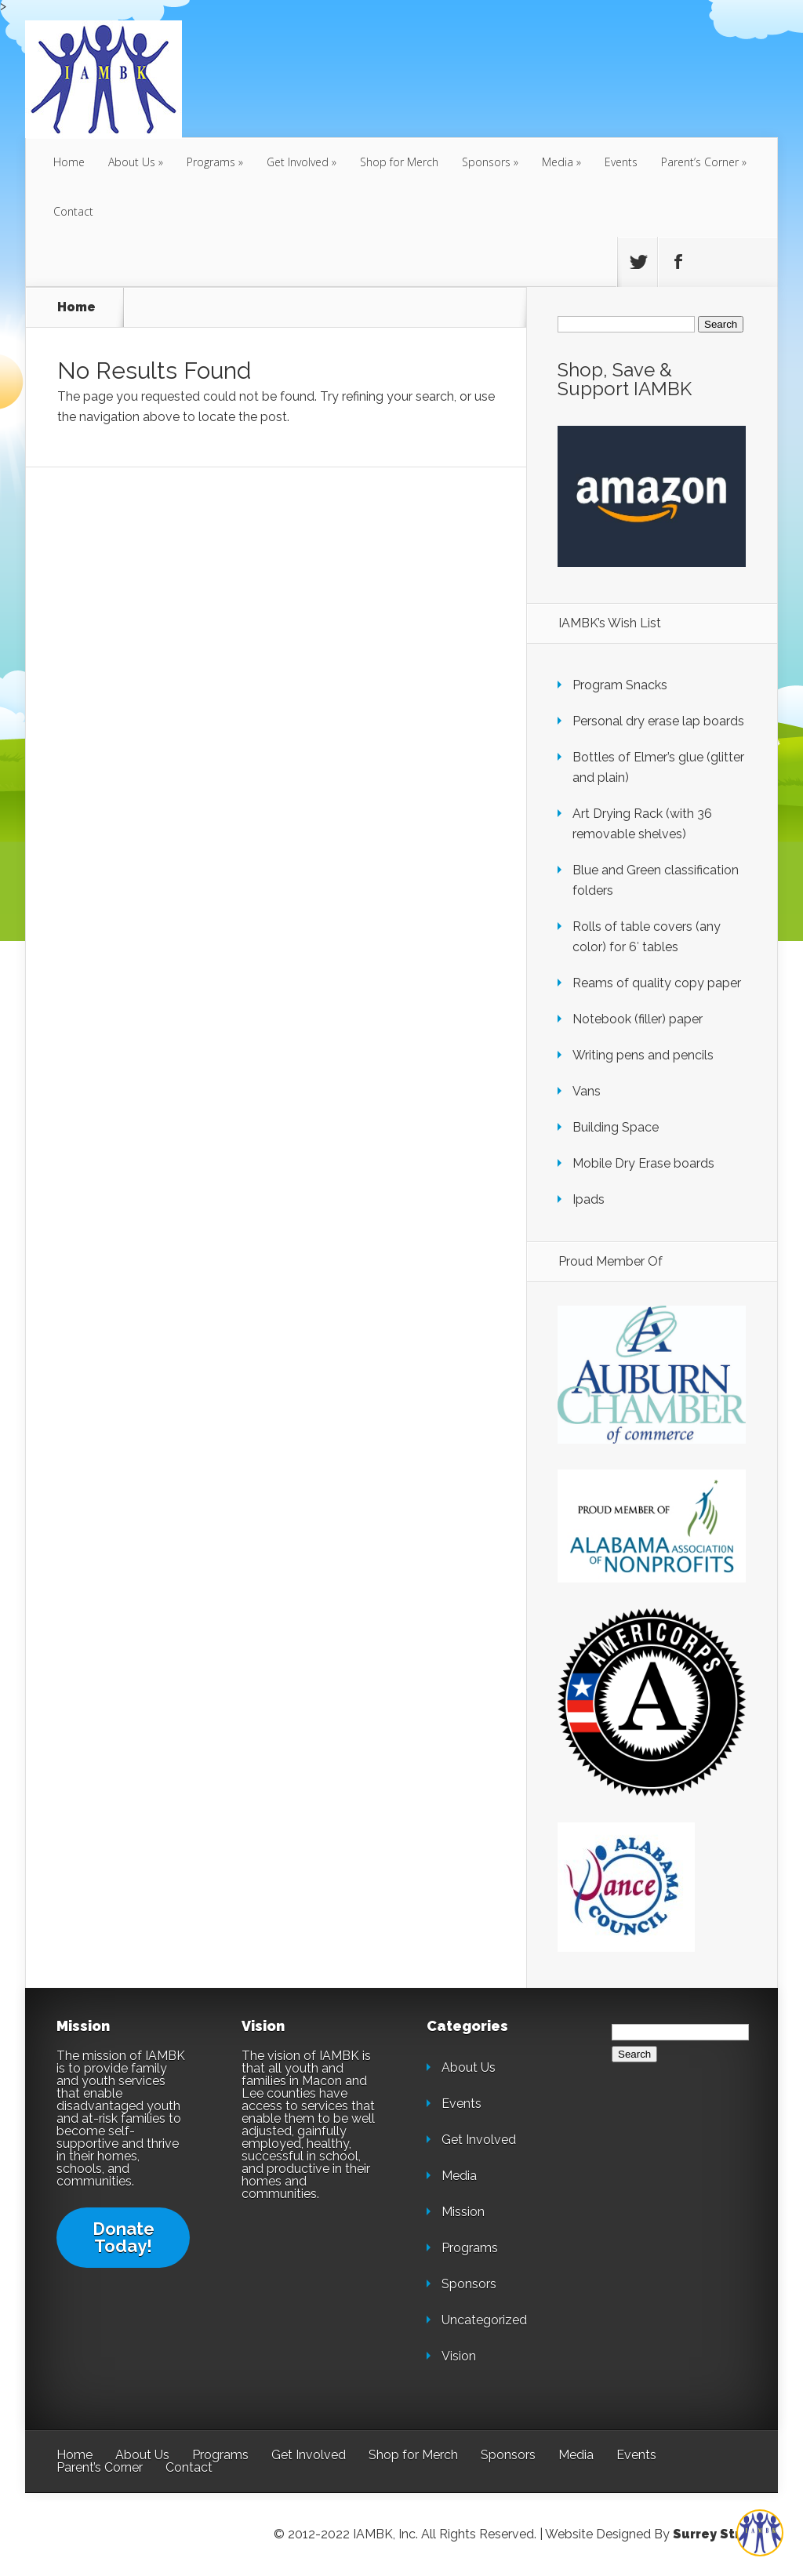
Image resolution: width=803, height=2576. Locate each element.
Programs (211, 161)
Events (621, 161)
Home (69, 161)
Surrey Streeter (725, 2534)
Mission (463, 2211)
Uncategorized (484, 2320)
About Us (131, 161)
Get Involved (298, 161)
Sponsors (486, 161)
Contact (73, 211)
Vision (458, 2356)
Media (557, 161)
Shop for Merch (399, 161)
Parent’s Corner (700, 161)
